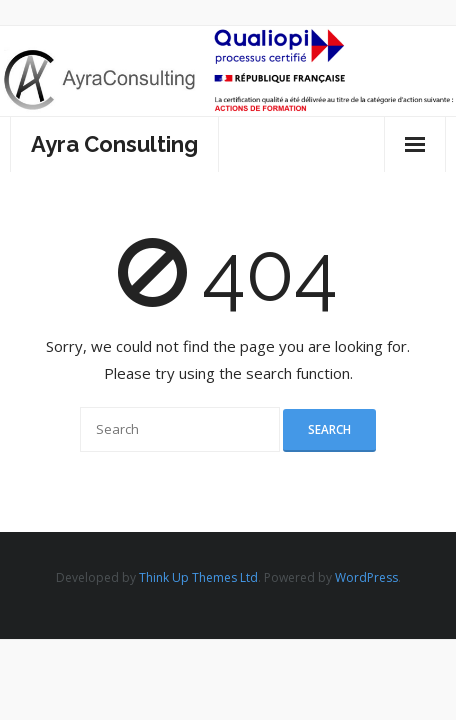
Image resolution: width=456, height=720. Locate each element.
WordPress (366, 577)
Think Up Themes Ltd (198, 577)
